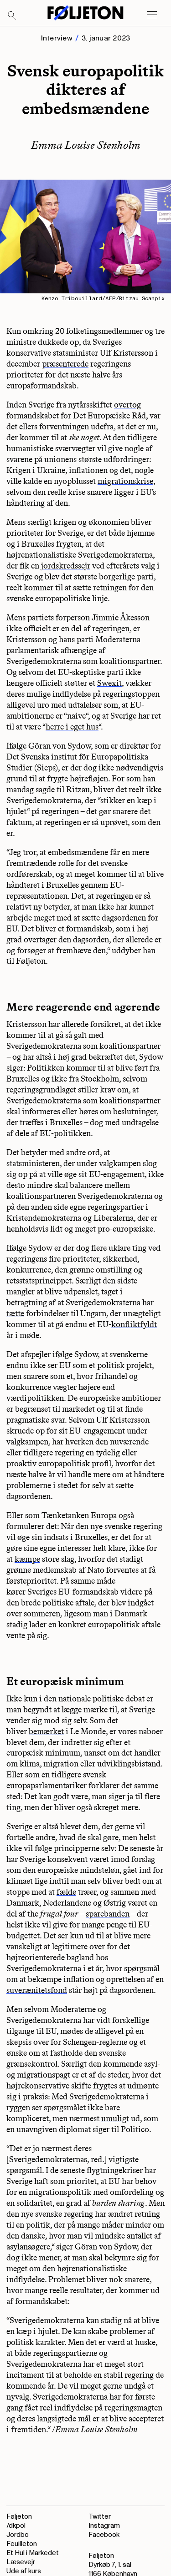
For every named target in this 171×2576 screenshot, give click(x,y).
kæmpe (27, 1559)
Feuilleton (21, 2544)
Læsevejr (20, 2562)
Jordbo (17, 2535)
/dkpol (16, 2526)
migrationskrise (125, 481)
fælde (66, 1892)
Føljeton (19, 2516)
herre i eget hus (72, 727)
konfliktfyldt (134, 1324)
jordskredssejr (65, 566)
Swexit (109, 683)
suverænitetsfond (36, 1990)
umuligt (115, 2118)
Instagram (104, 2526)
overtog (127, 405)
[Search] (12, 16)
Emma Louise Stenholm (85, 144)
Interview (57, 38)
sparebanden (108, 1914)
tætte (15, 1313)
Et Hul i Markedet (32, 2553)
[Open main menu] (152, 15)
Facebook (103, 2535)
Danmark (130, 1614)
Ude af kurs (23, 2571)
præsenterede (65, 364)
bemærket (46, 1731)
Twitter (99, 2516)
